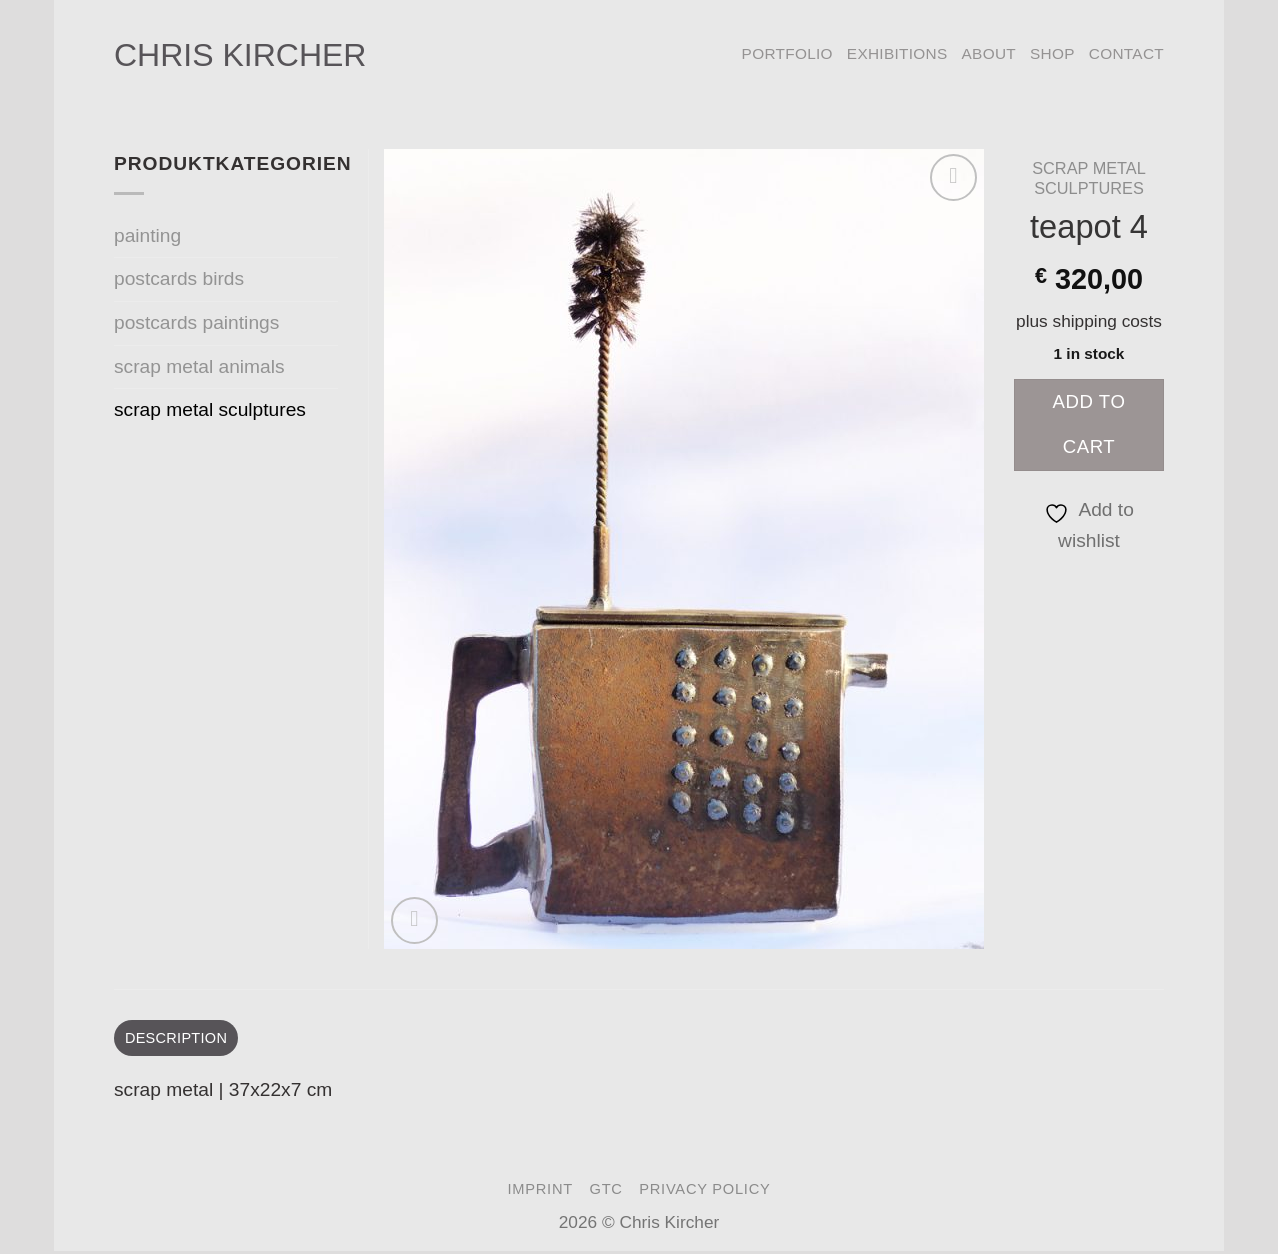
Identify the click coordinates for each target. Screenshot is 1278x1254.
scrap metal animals (199, 366)
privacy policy (704, 1191)
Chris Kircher (240, 55)
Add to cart (1089, 424)
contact (1126, 53)
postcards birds (179, 278)
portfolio (787, 53)
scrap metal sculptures (1089, 178)
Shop (1052, 53)
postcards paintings (196, 322)
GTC (606, 1191)
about (989, 53)
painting (147, 235)
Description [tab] (180, 1038)
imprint (539, 1191)
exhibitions (897, 53)
